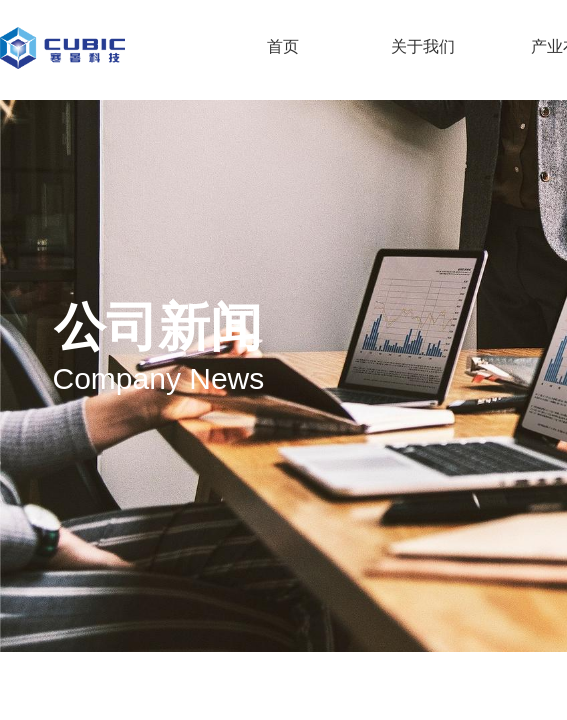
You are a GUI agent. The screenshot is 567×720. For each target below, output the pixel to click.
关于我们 (423, 46)
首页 (283, 46)
